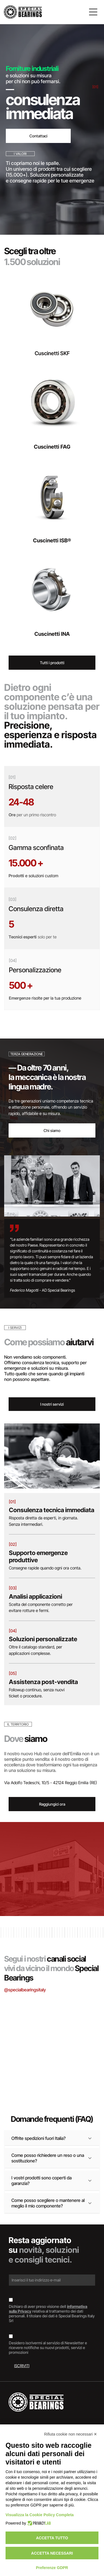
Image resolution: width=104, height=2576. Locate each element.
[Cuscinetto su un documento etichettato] (75, 2027)
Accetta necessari (52, 2553)
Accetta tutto (52, 2538)
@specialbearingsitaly (25, 1989)
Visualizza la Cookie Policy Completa (40, 2515)
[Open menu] (93, 12)
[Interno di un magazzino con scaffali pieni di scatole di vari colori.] (28, 2062)
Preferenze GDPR (52, 2567)
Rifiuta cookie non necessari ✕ (70, 2434)
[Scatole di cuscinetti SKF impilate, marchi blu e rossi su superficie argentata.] (28, 2016)
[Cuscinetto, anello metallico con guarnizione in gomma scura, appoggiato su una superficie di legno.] (75, 2074)
